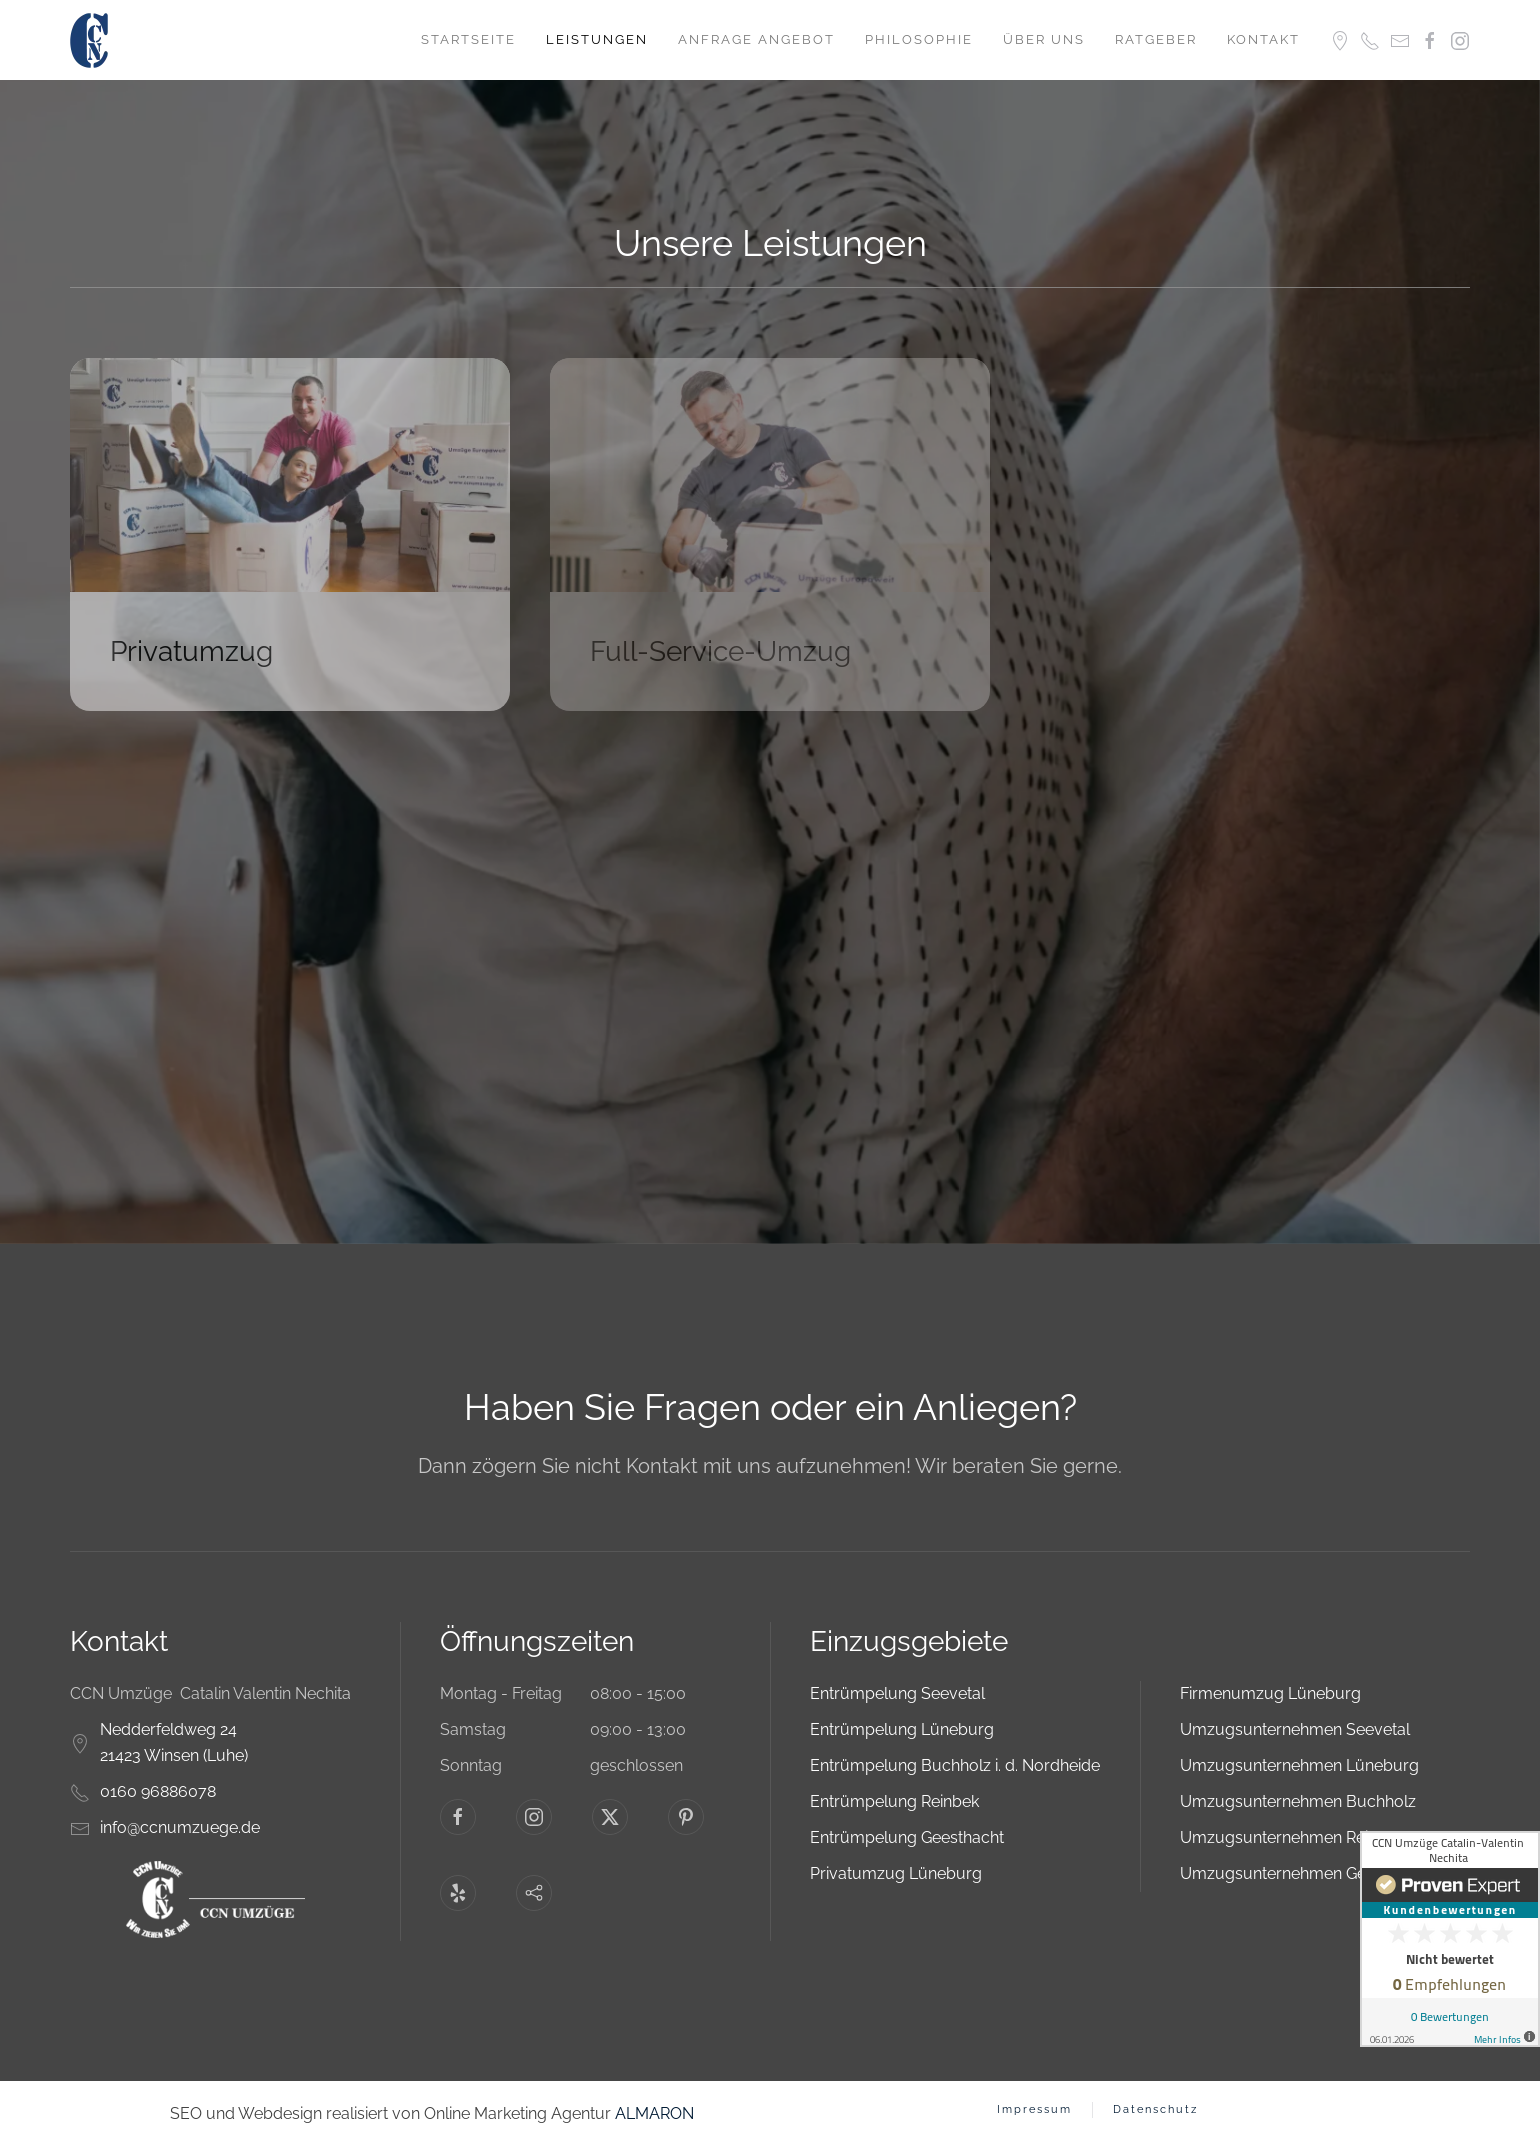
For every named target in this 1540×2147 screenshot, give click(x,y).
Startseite (468, 39)
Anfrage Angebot (756, 39)
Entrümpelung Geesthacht (907, 1837)
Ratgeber (1156, 39)
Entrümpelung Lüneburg (902, 1729)
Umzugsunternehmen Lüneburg (1299, 1765)
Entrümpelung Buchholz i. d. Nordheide (955, 1765)
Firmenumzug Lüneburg (1270, 1693)
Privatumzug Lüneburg (896, 1873)
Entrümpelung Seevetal (897, 1693)
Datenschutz (1155, 2109)
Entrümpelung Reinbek (894, 1801)
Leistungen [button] (597, 39)
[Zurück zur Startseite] (91, 40)
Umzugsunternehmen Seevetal (1295, 1729)
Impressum (1034, 2109)
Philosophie (919, 39)
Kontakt (1263, 39)
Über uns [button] (1044, 39)
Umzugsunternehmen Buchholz (1298, 1801)
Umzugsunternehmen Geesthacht (1304, 1873)
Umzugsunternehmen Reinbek (1292, 1837)
